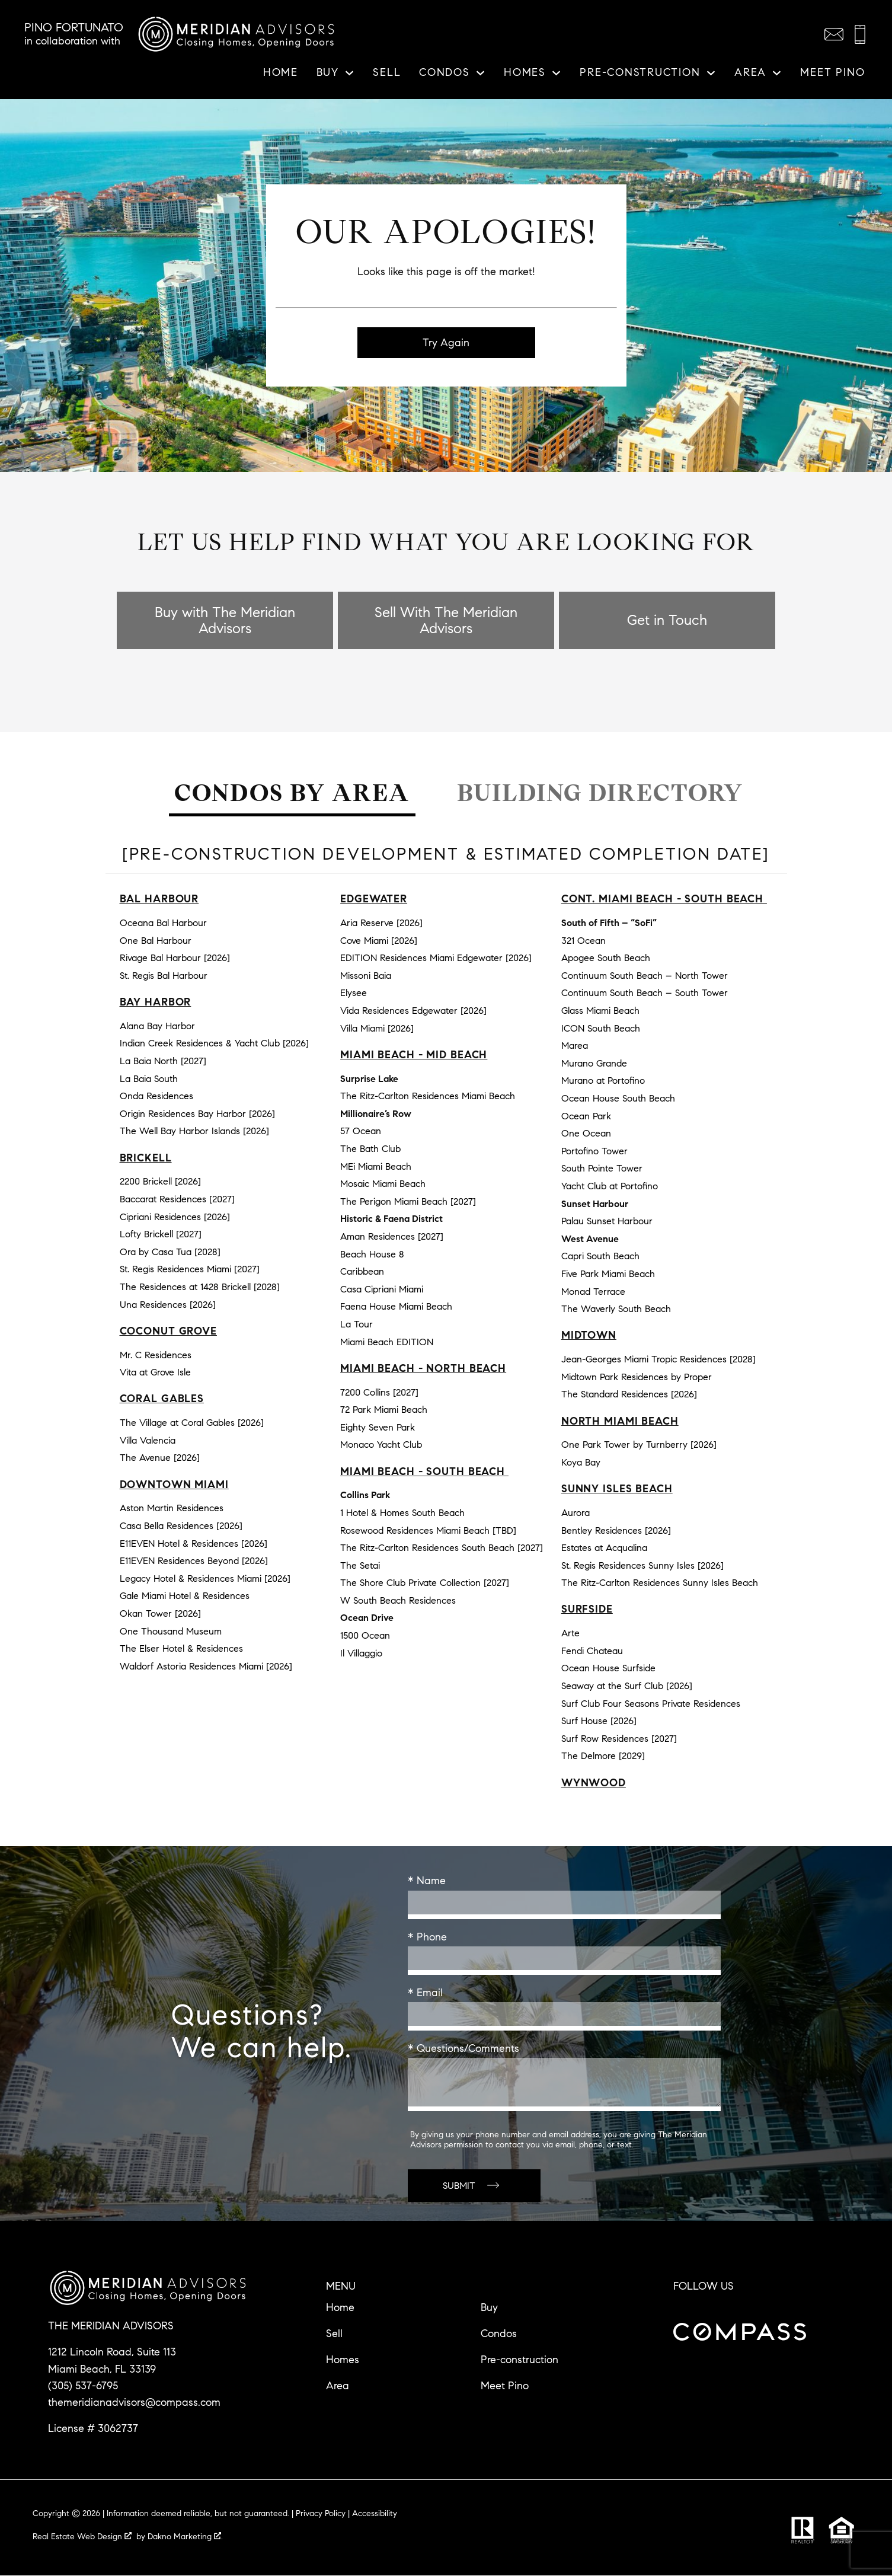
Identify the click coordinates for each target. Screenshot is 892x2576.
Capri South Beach (600, 1256)
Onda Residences (156, 1096)
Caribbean (362, 1272)
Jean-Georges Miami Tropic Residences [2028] (658, 1359)
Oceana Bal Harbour (163, 923)
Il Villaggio (361, 1653)
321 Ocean (583, 940)
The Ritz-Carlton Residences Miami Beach (427, 1096)
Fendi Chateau (592, 1651)
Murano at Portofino (603, 1081)
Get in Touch (667, 621)
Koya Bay (580, 1463)
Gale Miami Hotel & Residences (185, 1596)
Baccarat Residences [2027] (177, 1199)
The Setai (360, 1565)
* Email (425, 1992)
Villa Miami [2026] (377, 1028)
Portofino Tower (594, 1151)
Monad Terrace (593, 1291)
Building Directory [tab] (600, 793)
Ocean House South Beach (618, 1099)
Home (280, 73)
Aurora (575, 1513)
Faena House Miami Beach (396, 1307)
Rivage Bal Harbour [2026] (175, 958)
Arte (570, 1633)
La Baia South (149, 1078)
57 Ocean (360, 1131)
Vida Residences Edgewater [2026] (413, 1011)
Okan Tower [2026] (160, 1614)
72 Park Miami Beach (383, 1410)
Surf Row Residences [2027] (619, 1739)
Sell (387, 73)
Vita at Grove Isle (155, 1372)
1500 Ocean (365, 1636)
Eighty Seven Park (377, 1427)
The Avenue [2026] (160, 1458)
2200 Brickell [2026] (160, 1182)
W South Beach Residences (398, 1601)
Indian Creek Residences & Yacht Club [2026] (214, 1043)
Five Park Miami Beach (608, 1274)
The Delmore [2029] (603, 1756)
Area (337, 2386)
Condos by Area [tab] (292, 793)
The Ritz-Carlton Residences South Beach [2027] (441, 1548)
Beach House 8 (372, 1254)
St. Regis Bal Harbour (163, 976)
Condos (499, 2334)
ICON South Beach (600, 1028)
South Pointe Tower (601, 1168)
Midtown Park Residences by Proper (636, 1377)
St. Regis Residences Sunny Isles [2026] (642, 1565)
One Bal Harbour (155, 940)
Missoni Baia (365, 976)
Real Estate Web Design (82, 2537)
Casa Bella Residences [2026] (181, 1526)
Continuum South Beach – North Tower (644, 976)
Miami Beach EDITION (386, 1342)
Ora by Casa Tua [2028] (170, 1251)
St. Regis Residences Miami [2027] (190, 1269)
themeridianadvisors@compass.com (134, 2402)
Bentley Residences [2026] (616, 1530)
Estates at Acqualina (604, 1548)
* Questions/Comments (463, 2048)
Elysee (353, 993)
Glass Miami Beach (600, 1011)
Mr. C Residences (155, 1355)
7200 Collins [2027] (379, 1392)
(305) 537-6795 (83, 2385)
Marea (574, 1046)
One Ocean (586, 1133)
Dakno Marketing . (185, 2537)
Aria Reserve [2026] (381, 923)
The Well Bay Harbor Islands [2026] (194, 1131)
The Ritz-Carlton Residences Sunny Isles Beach (659, 1583)
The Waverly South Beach (616, 1309)
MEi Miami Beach (375, 1166)
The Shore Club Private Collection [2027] (424, 1583)
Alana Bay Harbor (157, 1026)
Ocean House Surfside (608, 1668)
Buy (489, 2308)
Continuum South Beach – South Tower (644, 993)
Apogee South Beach (605, 958)
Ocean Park (586, 1116)
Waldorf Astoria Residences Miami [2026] (206, 1666)
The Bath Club (370, 1149)
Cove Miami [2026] (378, 940)
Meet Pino (832, 73)
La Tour (356, 1324)
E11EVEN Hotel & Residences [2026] (193, 1543)
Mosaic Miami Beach (383, 1184)
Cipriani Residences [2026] (175, 1216)
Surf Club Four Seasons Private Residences (650, 1703)
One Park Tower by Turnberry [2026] (639, 1445)
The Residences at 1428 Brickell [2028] (200, 1287)
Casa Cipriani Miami (381, 1289)
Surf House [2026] (599, 1721)
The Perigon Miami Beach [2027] (408, 1201)
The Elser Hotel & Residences (181, 1649)
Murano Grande (594, 1063)
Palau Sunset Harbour (607, 1221)
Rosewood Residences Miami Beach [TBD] (428, 1530)
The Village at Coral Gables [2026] (192, 1423)
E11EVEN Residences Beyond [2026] (194, 1561)
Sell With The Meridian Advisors (446, 620)
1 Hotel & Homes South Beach (402, 1513)
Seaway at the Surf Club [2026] (626, 1686)
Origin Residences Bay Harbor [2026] (197, 1113)
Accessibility (374, 2514)
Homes (342, 2360)
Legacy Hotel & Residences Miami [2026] (205, 1578)
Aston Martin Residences (171, 1508)
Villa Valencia (147, 1440)
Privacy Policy (321, 2514)
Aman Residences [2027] (391, 1237)
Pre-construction (519, 2360)
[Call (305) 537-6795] (860, 34)
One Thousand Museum (171, 1631)
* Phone (427, 1936)
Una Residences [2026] (168, 1304)
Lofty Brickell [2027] (161, 1234)
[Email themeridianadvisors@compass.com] (833, 34)
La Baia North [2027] (163, 1061)
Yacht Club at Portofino (609, 1186)
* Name (427, 1881)
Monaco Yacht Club (381, 1445)
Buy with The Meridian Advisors (225, 620)
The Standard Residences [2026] (629, 1394)
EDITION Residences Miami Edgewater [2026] (436, 958)
